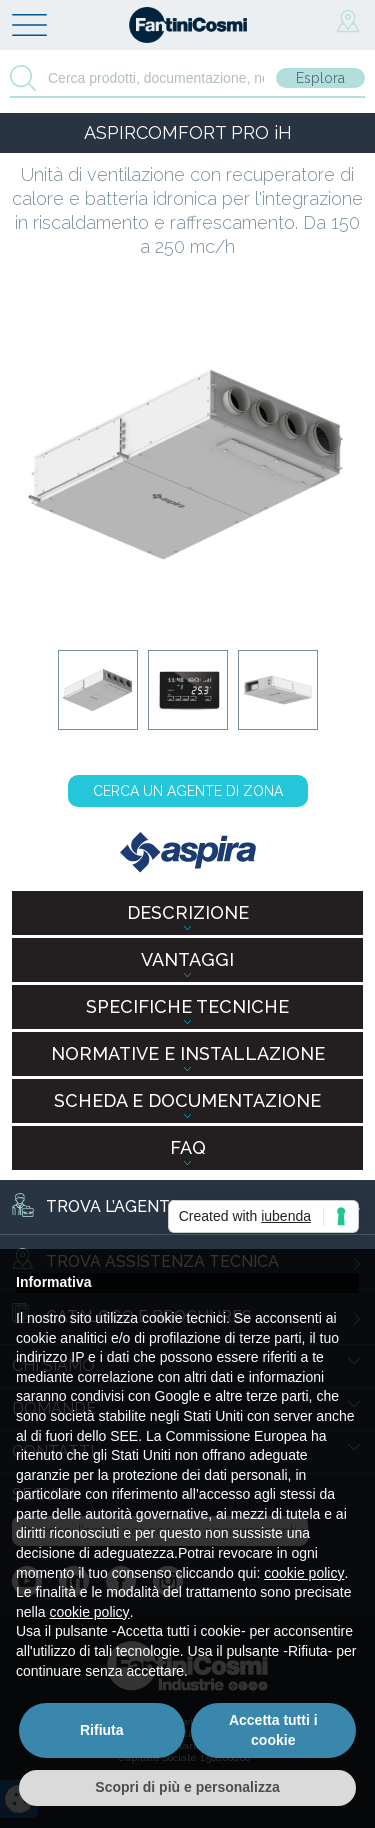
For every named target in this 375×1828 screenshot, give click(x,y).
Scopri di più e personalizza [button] (187, 1787)
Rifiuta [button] (102, 1730)
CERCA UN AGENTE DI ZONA (188, 791)
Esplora (320, 78)
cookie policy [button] (304, 1573)
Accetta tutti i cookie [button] (273, 1730)
